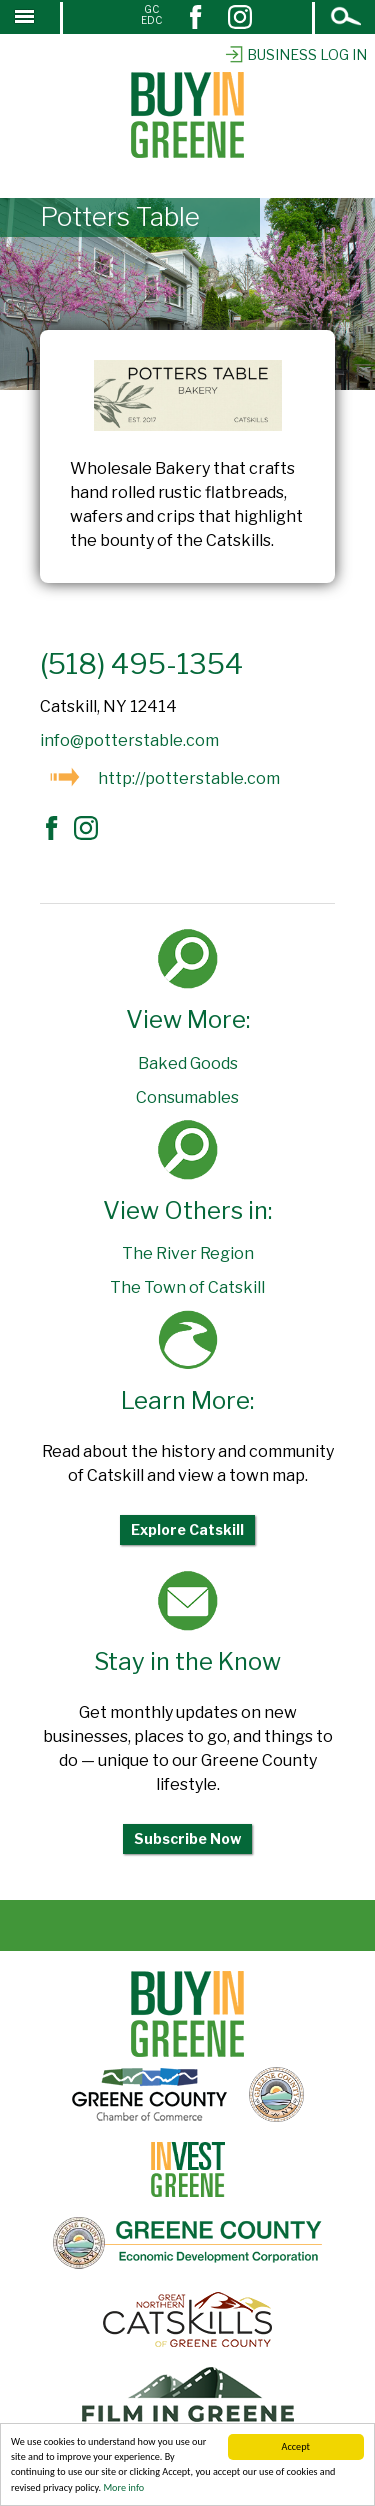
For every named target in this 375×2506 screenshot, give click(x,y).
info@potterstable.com (129, 740)
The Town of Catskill (187, 1287)
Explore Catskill (187, 1529)
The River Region (188, 1253)
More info (123, 2488)
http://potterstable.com (189, 778)
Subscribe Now (187, 1838)
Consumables (187, 1097)
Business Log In (295, 54)
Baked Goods (188, 1063)
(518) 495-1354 (141, 664)
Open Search (347, 18)
